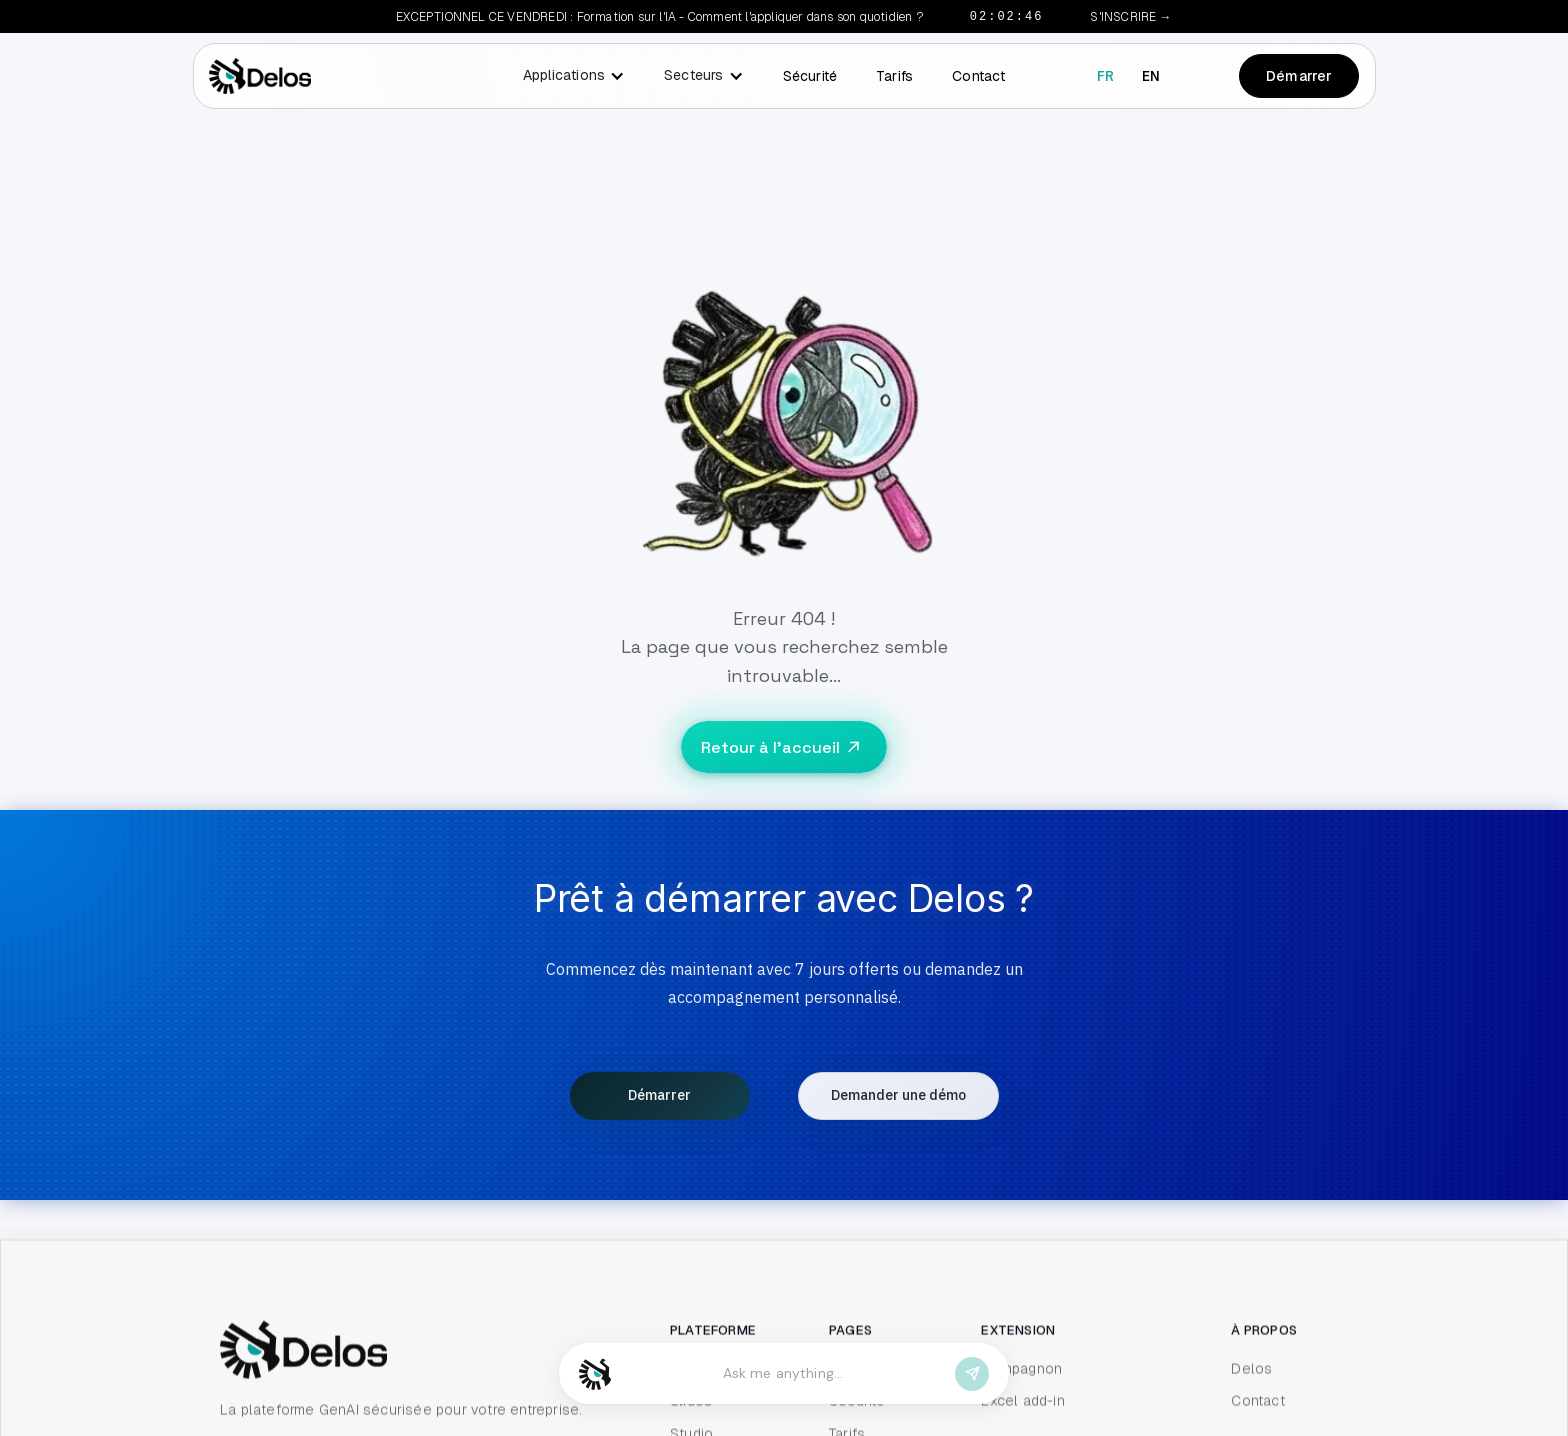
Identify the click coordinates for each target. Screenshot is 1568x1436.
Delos (1251, 1423)
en (1151, 76)
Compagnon (1021, 1423)
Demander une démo (898, 1095)
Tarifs (894, 76)
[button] (569, 76)
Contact (978, 76)
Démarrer (1299, 76)
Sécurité (810, 76)
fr (1105, 76)
